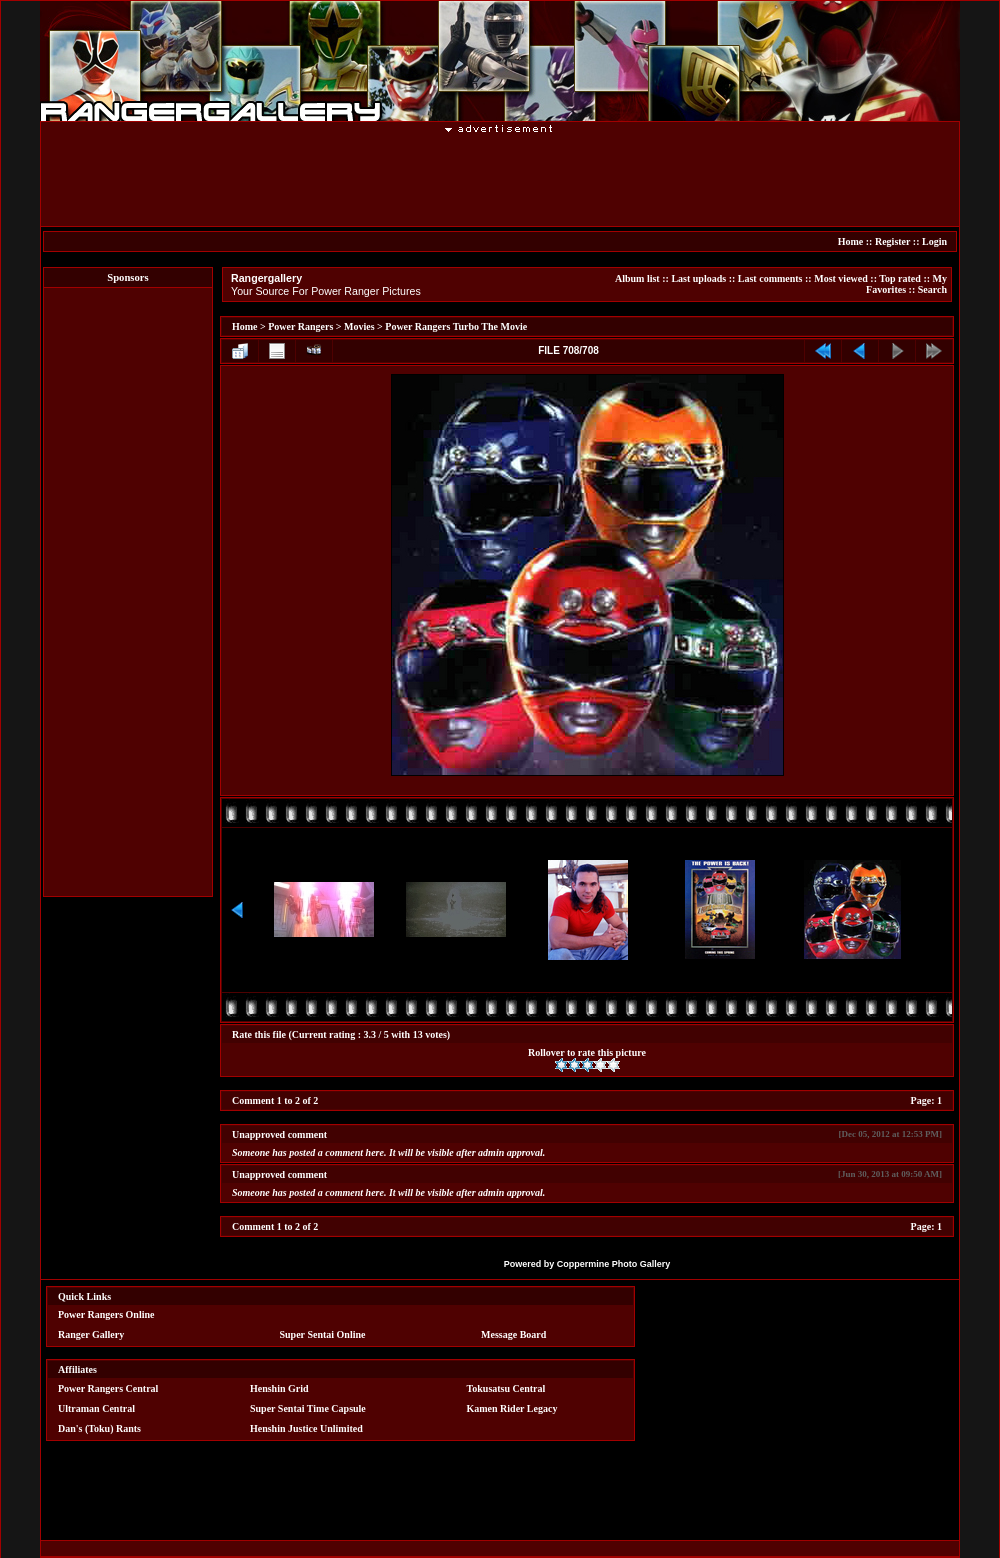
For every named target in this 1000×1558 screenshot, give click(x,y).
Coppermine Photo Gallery (614, 1264)
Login (934, 241)
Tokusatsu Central (506, 1388)
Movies (359, 326)
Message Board (513, 1334)
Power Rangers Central (108, 1388)
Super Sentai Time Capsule (308, 1408)
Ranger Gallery (91, 1334)
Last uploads (698, 278)
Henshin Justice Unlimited (306, 1428)
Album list (637, 278)
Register (892, 241)
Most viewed (841, 278)
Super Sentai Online (323, 1334)
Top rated (900, 278)
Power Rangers (300, 326)
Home (851, 241)
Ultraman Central (96, 1408)
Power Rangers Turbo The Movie (456, 326)
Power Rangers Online (106, 1314)
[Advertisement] (500, 179)
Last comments (770, 278)
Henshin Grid (279, 1388)
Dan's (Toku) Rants (99, 1428)
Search (932, 289)
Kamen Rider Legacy (512, 1408)
